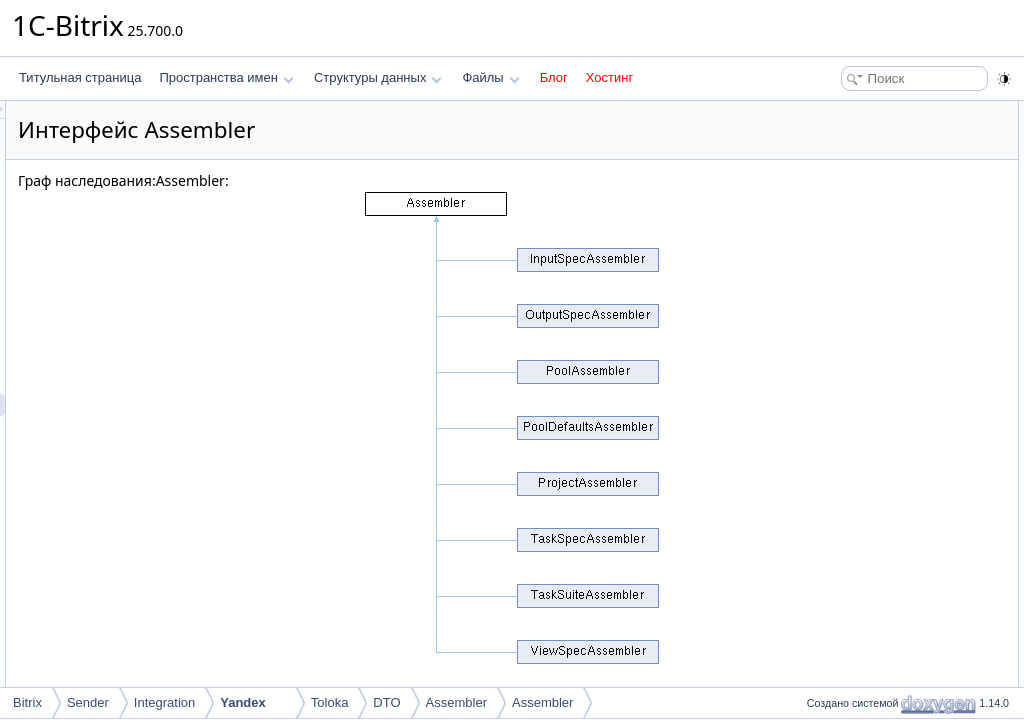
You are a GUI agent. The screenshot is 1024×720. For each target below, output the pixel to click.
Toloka (330, 702)
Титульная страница (80, 77)
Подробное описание (860, 156)
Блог (554, 77)
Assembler (456, 702)
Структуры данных (378, 77)
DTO (386, 702)
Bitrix (27, 702)
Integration (164, 702)
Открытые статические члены (884, 112)
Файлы (490, 77)
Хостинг (609, 77)
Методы (823, 178)
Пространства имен (226, 77)
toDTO (834, 134)
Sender (88, 702)
